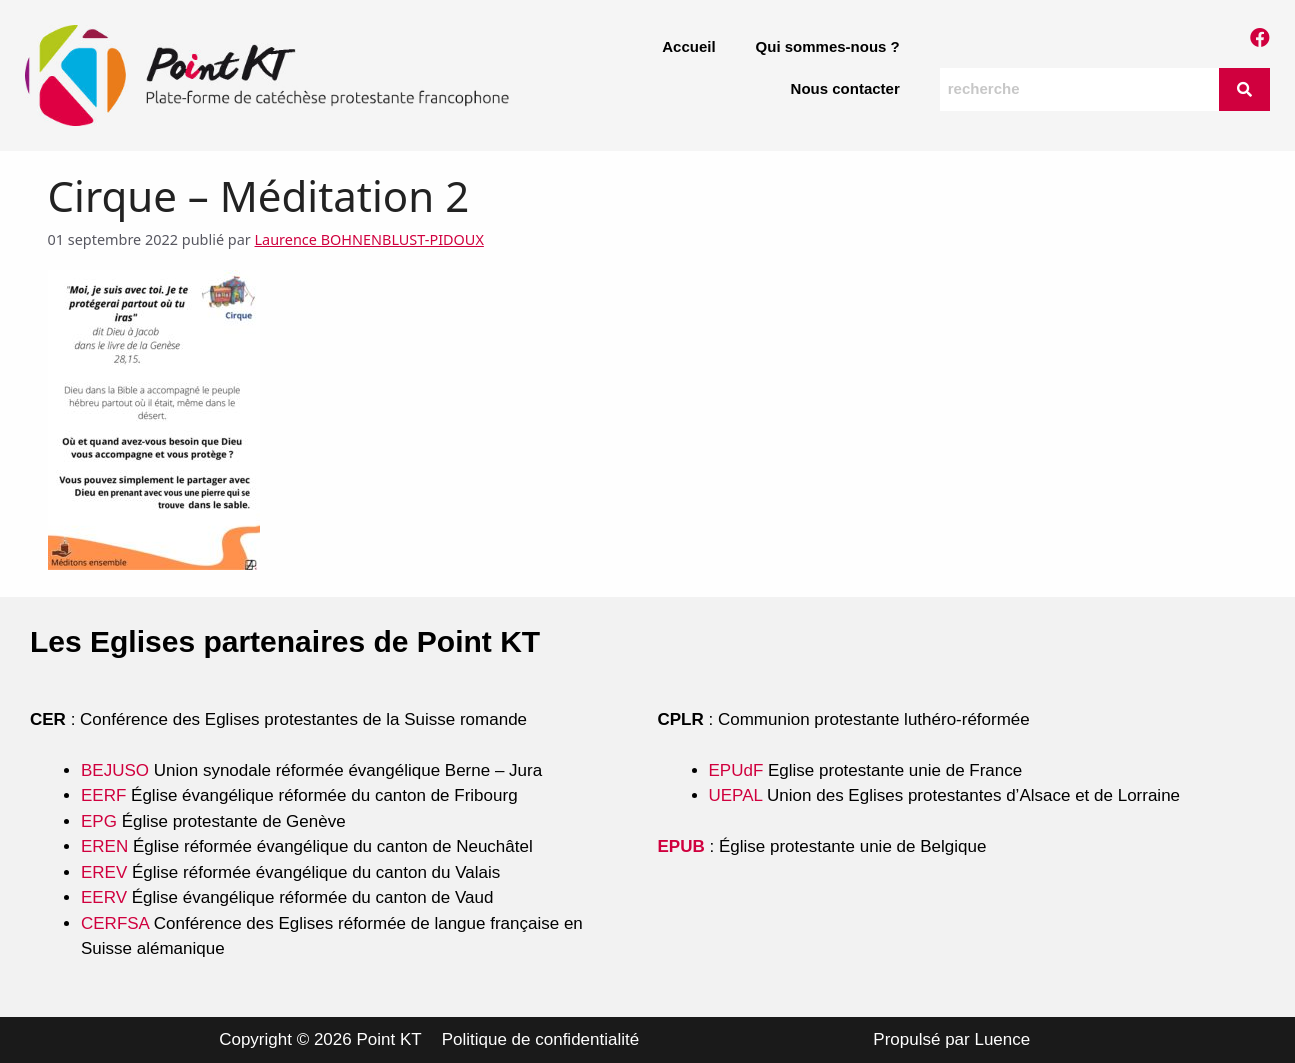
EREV (104, 872)
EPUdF (736, 770)
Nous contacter (845, 88)
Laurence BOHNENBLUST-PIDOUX (369, 239)
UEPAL (736, 795)
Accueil (688, 46)
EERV (104, 897)
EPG (99, 821)
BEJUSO (117, 770)
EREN (104, 846)
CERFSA (115, 923)
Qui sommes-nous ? (828, 46)
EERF (103, 795)
